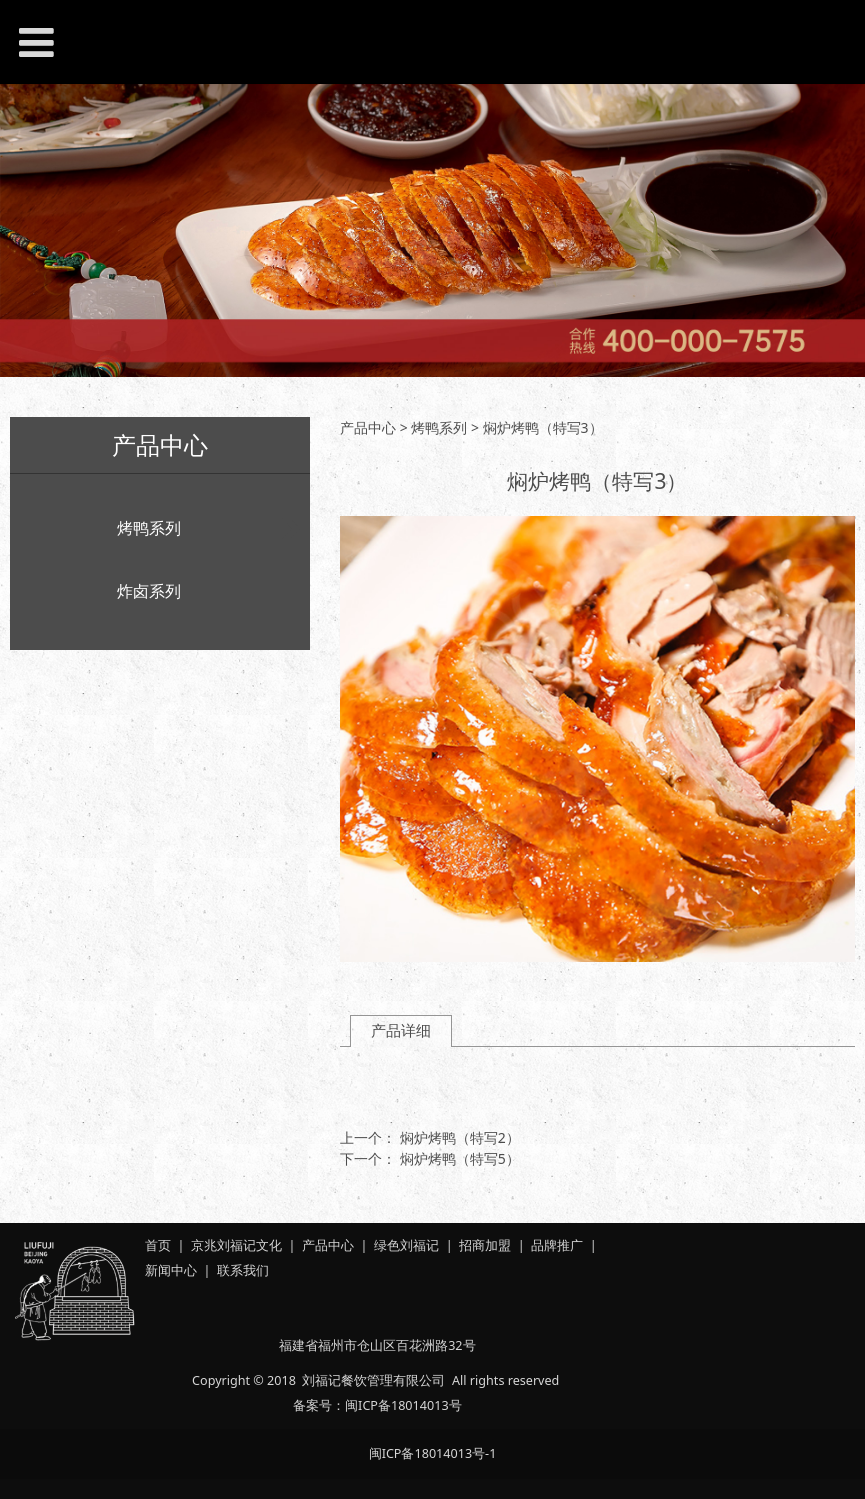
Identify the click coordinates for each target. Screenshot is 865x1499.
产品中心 (368, 427)
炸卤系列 (149, 591)
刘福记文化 (249, 1245)
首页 (158, 1245)
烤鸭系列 (149, 528)
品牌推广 (557, 1245)
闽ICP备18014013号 (403, 1405)
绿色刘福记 (406, 1245)
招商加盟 (485, 1245)
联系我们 (243, 1270)
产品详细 (401, 1030)
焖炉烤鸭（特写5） (460, 1158)
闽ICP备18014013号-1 (433, 1453)
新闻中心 (171, 1270)
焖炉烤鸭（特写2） (460, 1137)
